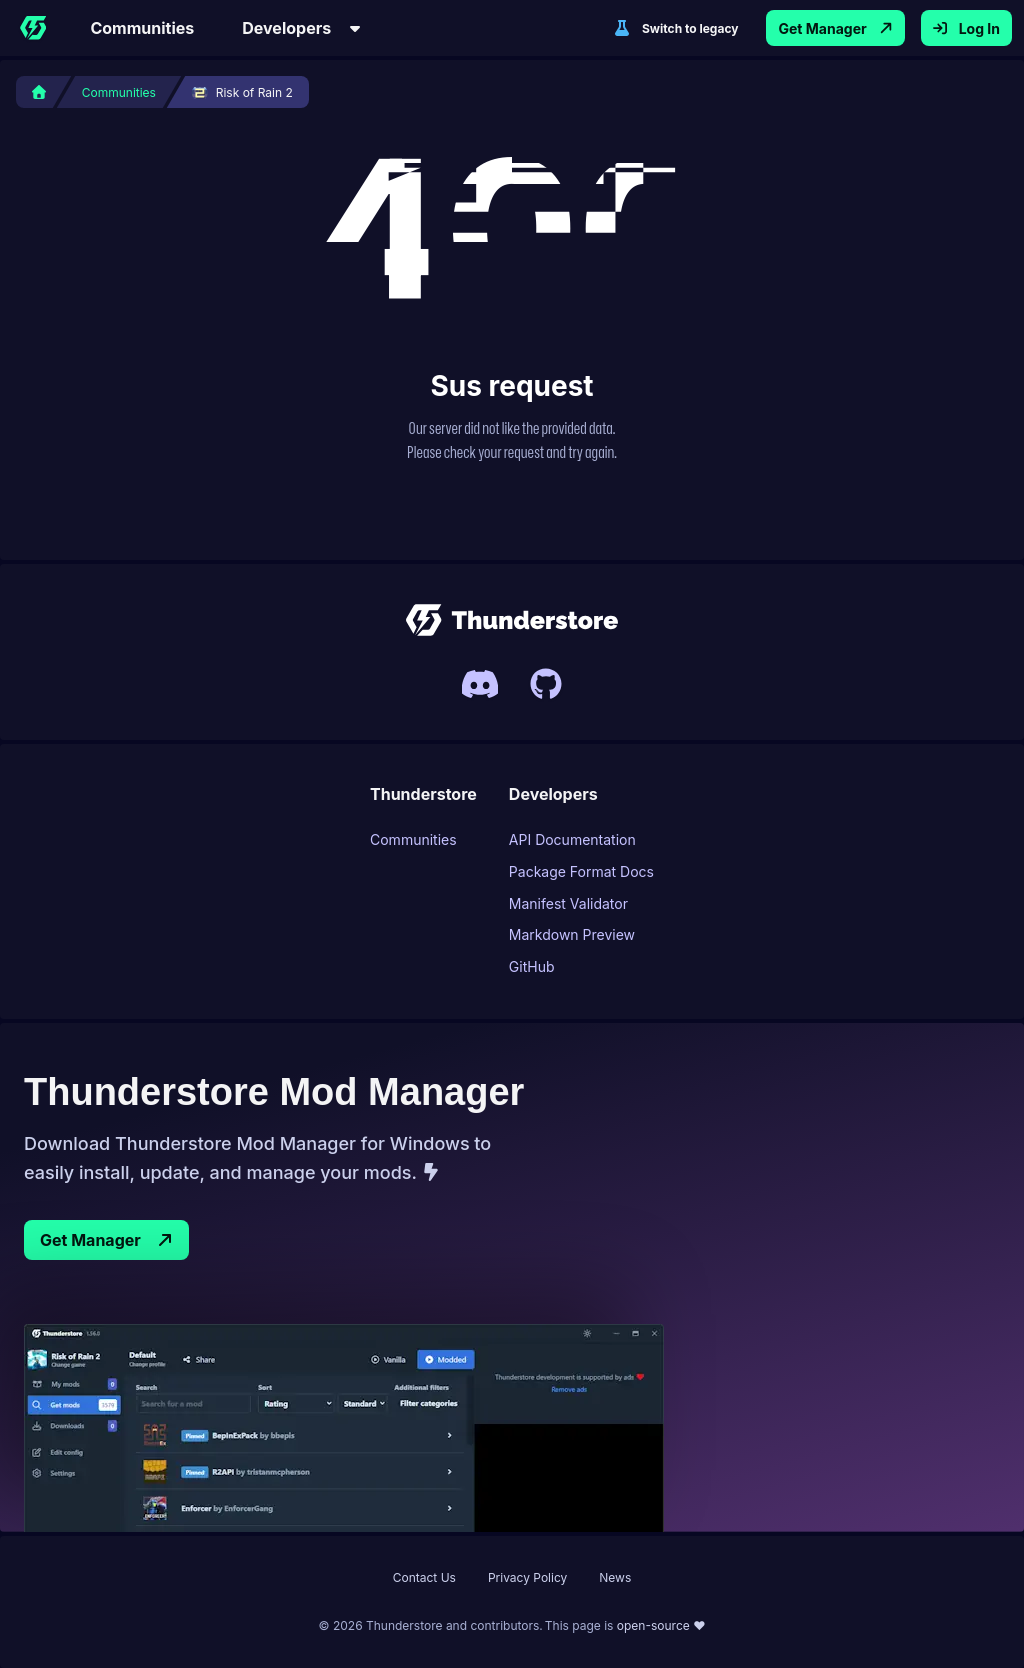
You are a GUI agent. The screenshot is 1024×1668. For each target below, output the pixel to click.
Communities (142, 28)
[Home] (33, 28)
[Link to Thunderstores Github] (546, 684)
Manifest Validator (568, 903)
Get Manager (106, 1240)
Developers (302, 28)
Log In (966, 28)
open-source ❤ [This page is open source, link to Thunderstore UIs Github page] (661, 1625)
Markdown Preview (572, 934)
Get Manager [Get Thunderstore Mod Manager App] (835, 28)
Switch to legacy (676, 28)
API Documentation (572, 839)
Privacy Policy (527, 1577)
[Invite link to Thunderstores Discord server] (480, 684)
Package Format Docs (581, 871)
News (615, 1577)
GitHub (532, 966)
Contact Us (424, 1577)
